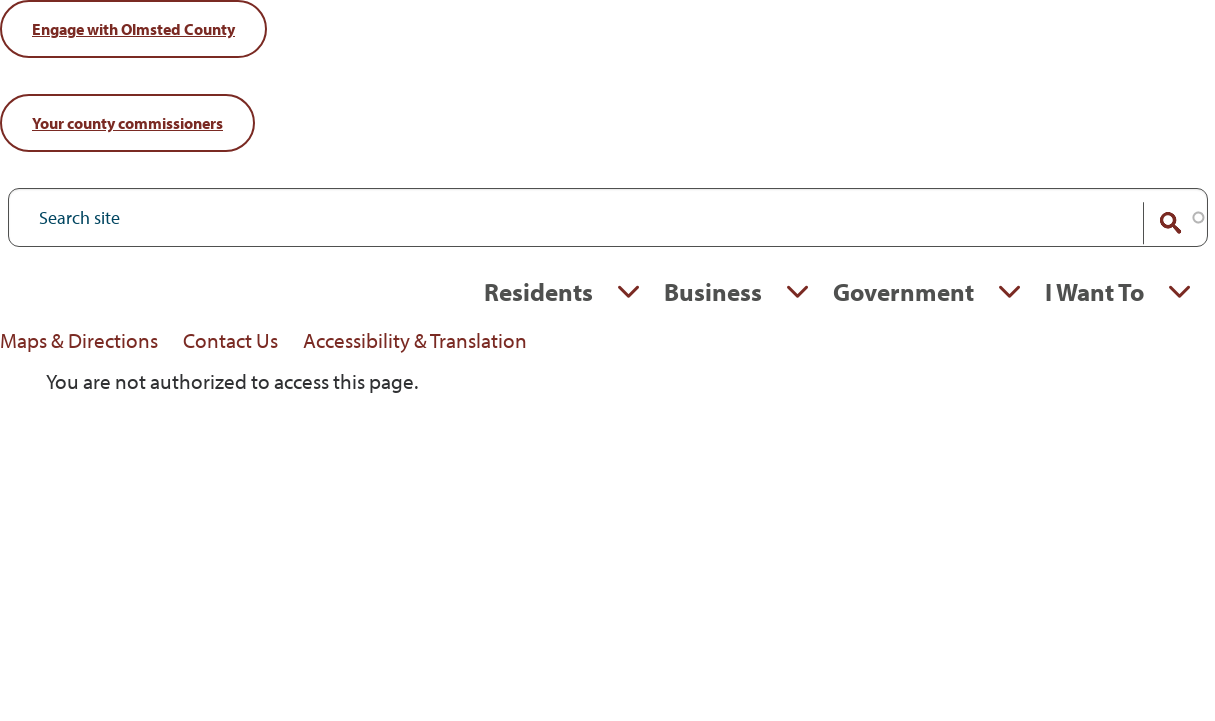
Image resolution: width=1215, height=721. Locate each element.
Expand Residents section (628, 292)
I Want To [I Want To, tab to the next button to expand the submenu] (1094, 291)
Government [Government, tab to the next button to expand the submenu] (903, 291)
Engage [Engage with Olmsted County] (133, 29)
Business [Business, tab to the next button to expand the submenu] (713, 291)
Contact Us (230, 340)
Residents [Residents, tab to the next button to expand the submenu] (538, 291)
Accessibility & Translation (415, 340)
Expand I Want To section (1179, 292)
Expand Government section (1009, 292)
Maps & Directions (79, 340)
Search (1158, 223)
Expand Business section (797, 292)
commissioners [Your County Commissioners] (127, 123)
